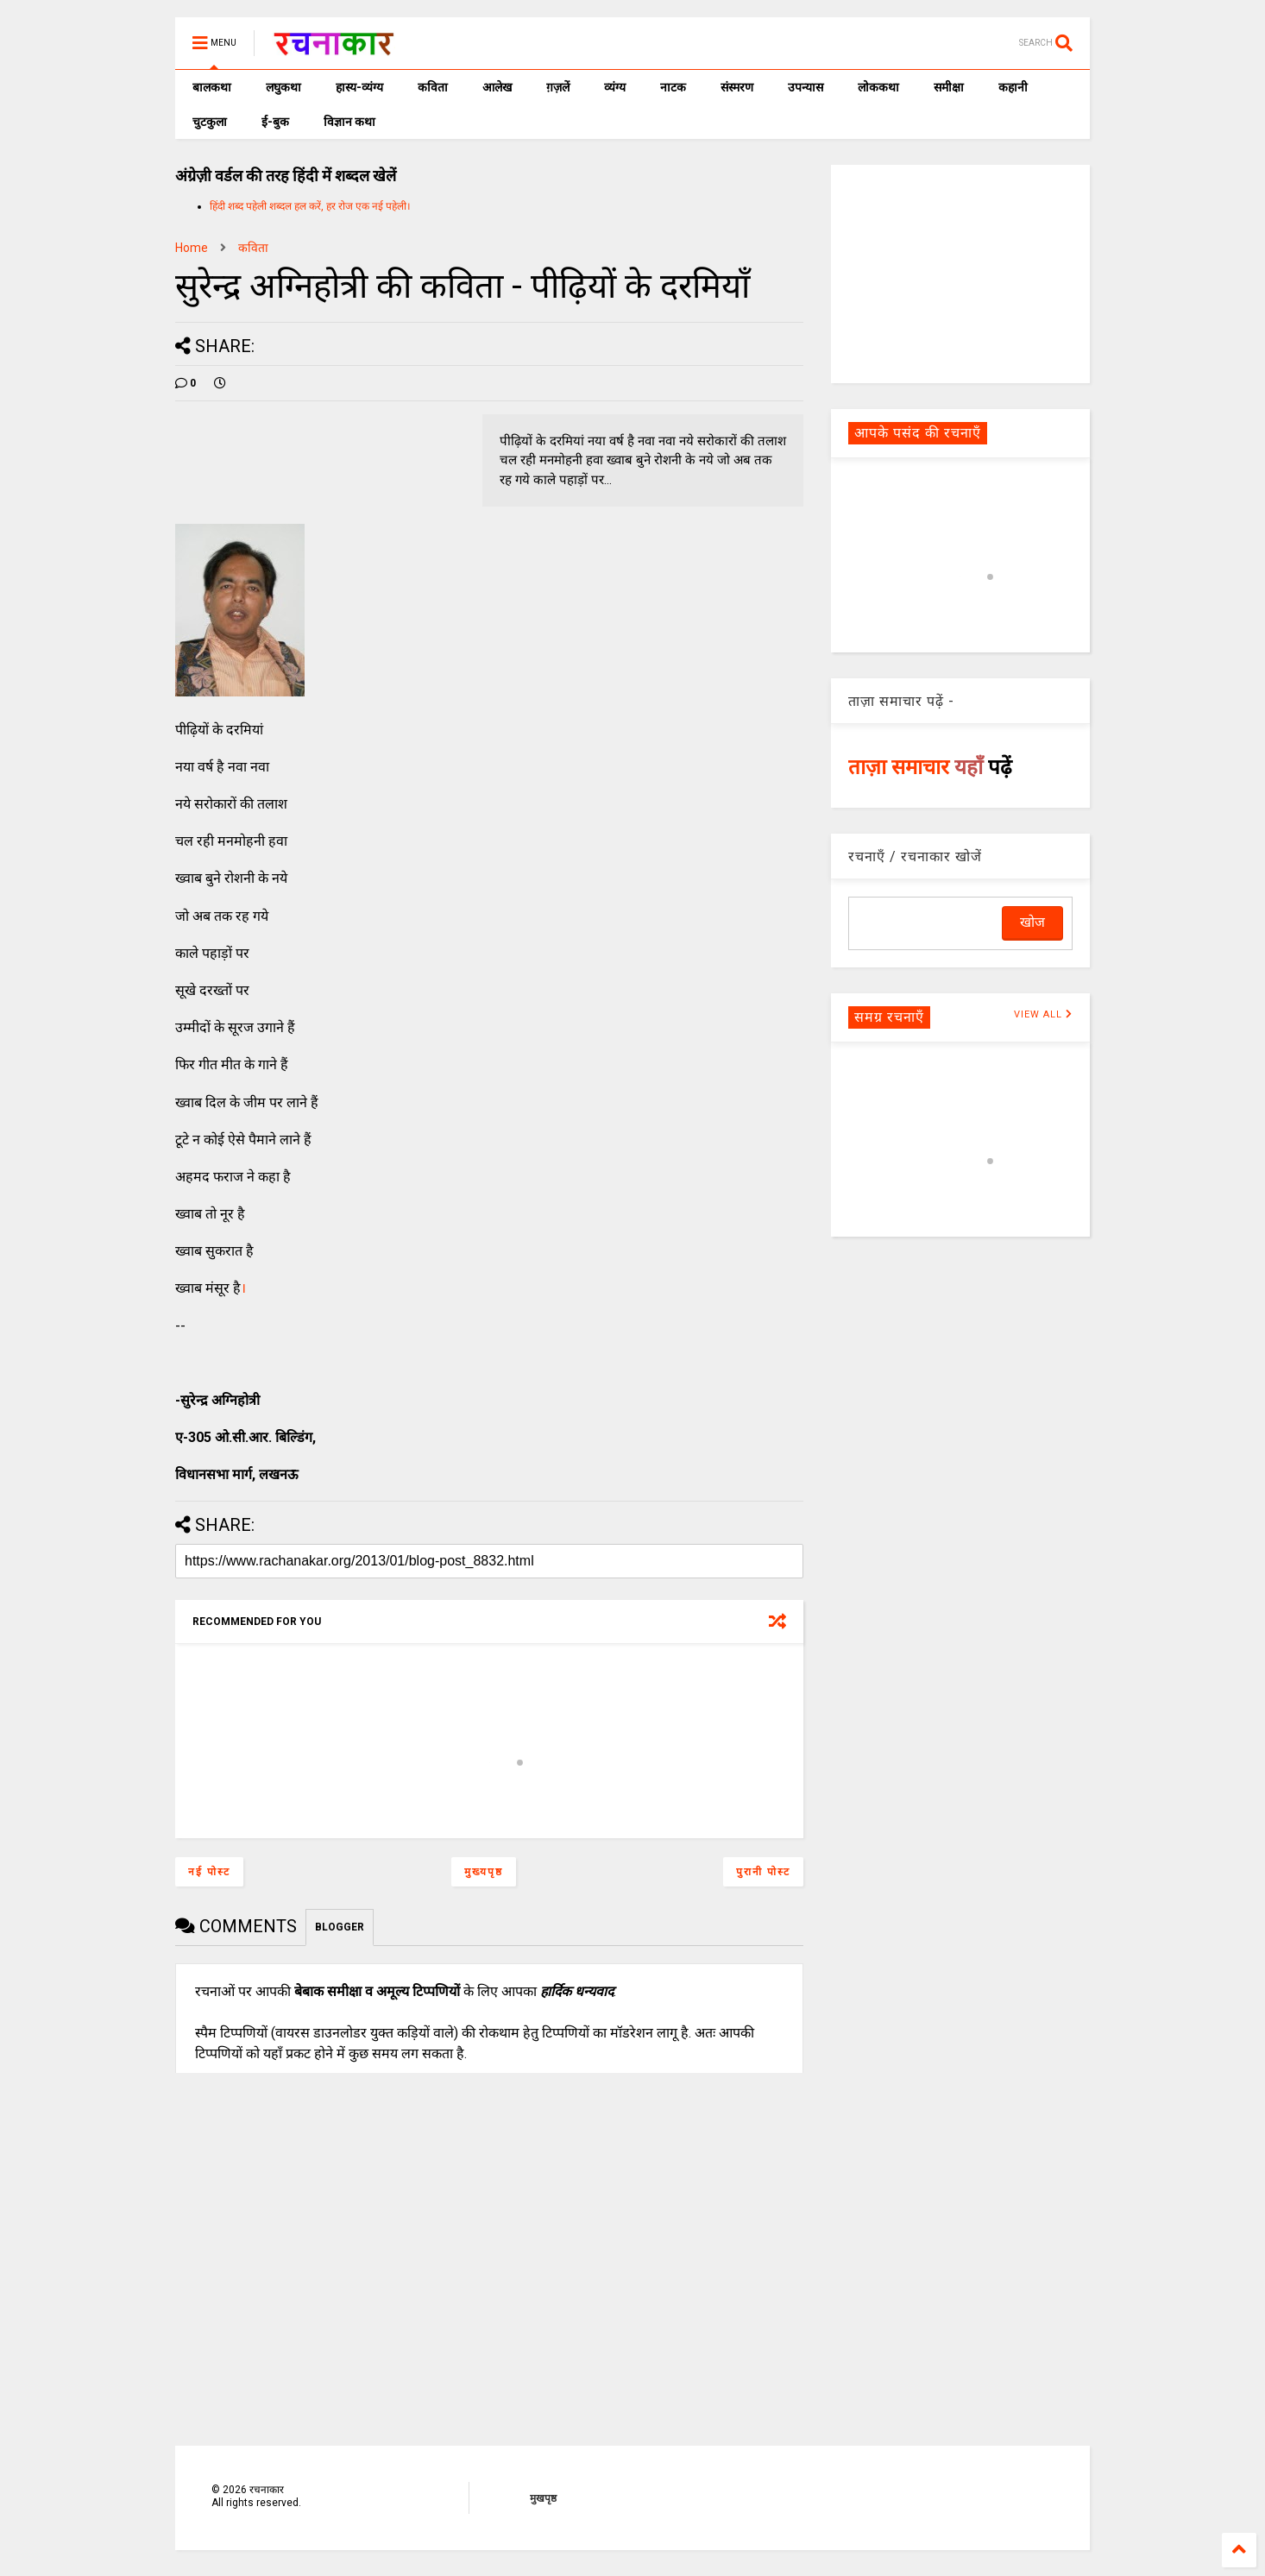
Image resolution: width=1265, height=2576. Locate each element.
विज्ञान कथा (349, 122)
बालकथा (211, 87)
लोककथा (878, 87)
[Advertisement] (960, 273)
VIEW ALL (1043, 1014)
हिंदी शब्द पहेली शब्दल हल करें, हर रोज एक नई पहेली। (310, 206)
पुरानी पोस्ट (763, 1872)
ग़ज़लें (558, 87)
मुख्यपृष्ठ (483, 1872)
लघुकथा (283, 87)
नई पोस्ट (209, 1872)
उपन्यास (805, 87)
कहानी (1013, 87)
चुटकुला (209, 122)
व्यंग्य (615, 87)
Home (191, 248)
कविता (433, 87)
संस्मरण (737, 87)
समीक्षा (949, 87)
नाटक (673, 87)
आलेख (497, 87)
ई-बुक (275, 122)
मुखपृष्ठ (543, 2498)
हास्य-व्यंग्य (359, 87)
